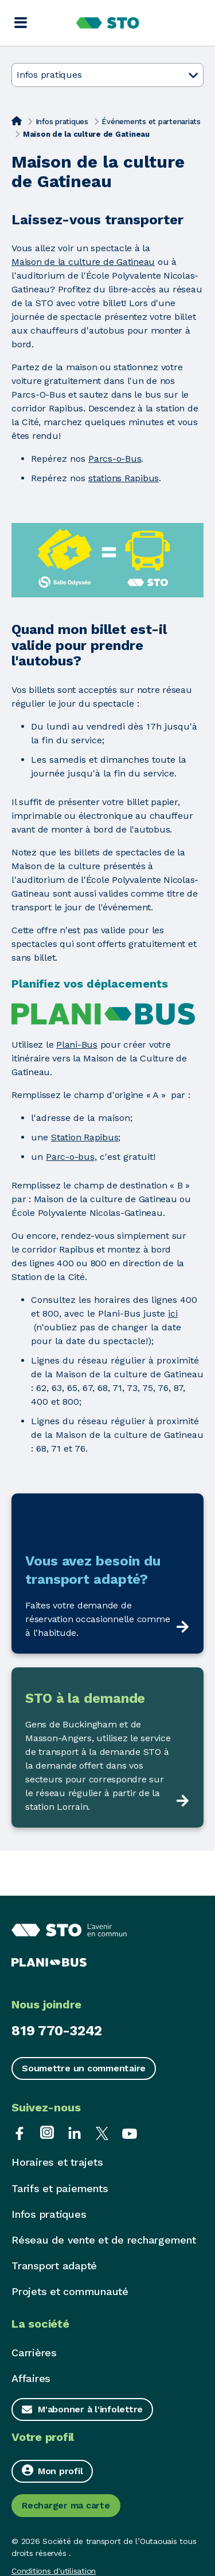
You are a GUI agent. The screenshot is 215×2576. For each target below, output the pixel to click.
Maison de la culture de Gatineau (83, 261)
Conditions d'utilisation (53, 2570)
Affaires (30, 2378)
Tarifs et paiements (59, 2188)
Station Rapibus (84, 1137)
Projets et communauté (69, 2291)
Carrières (34, 2353)
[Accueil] (16, 121)
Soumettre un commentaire (84, 2068)
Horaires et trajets (57, 2162)
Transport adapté (54, 2266)
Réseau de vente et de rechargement (103, 2240)
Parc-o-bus (70, 1156)
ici (172, 1313)
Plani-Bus (76, 1044)
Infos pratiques (62, 121)
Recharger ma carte (66, 2505)
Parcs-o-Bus (114, 458)
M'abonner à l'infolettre (90, 2409)
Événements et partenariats (151, 121)
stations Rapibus (123, 478)
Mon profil (52, 2470)
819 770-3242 (56, 2031)
